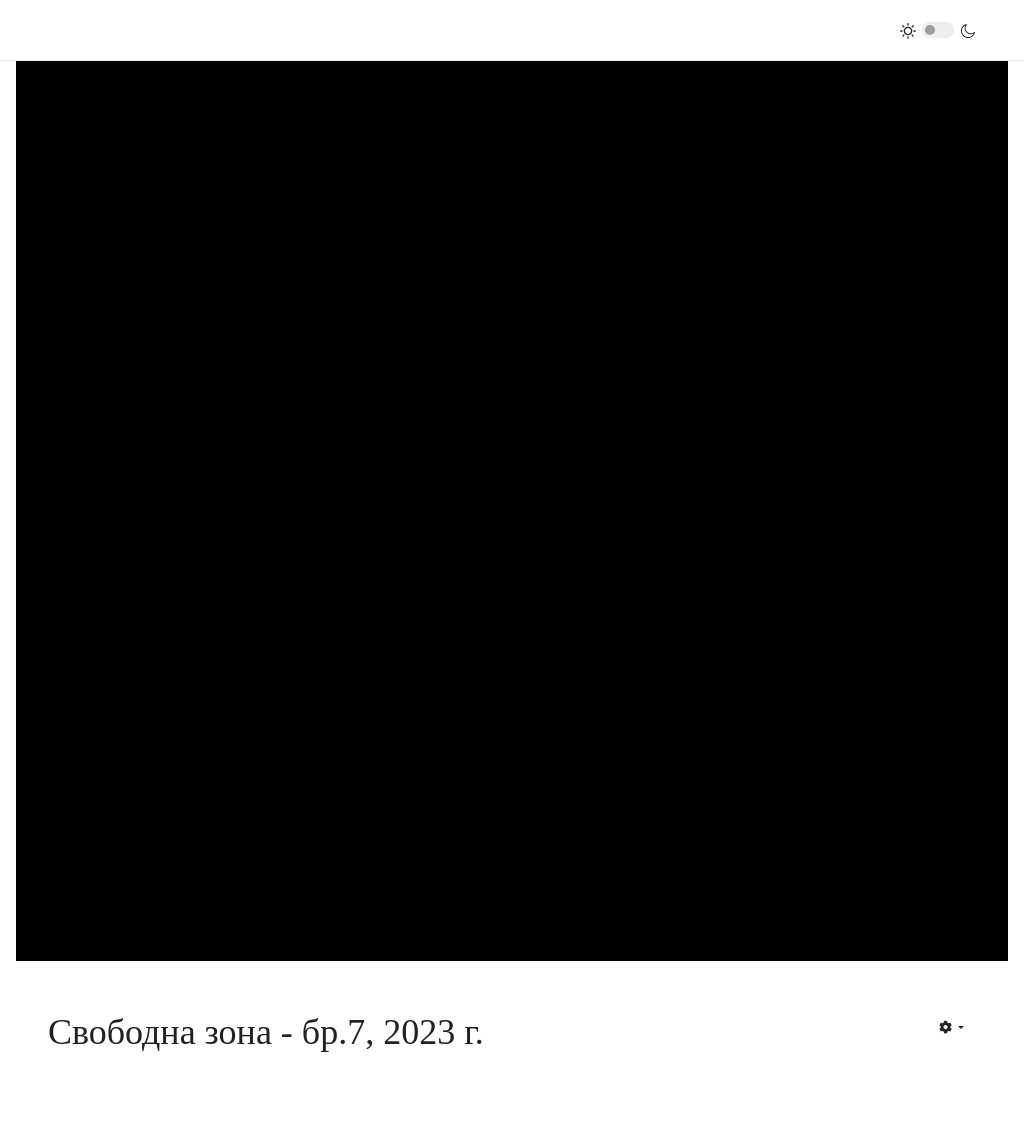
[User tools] (951, 1027)
